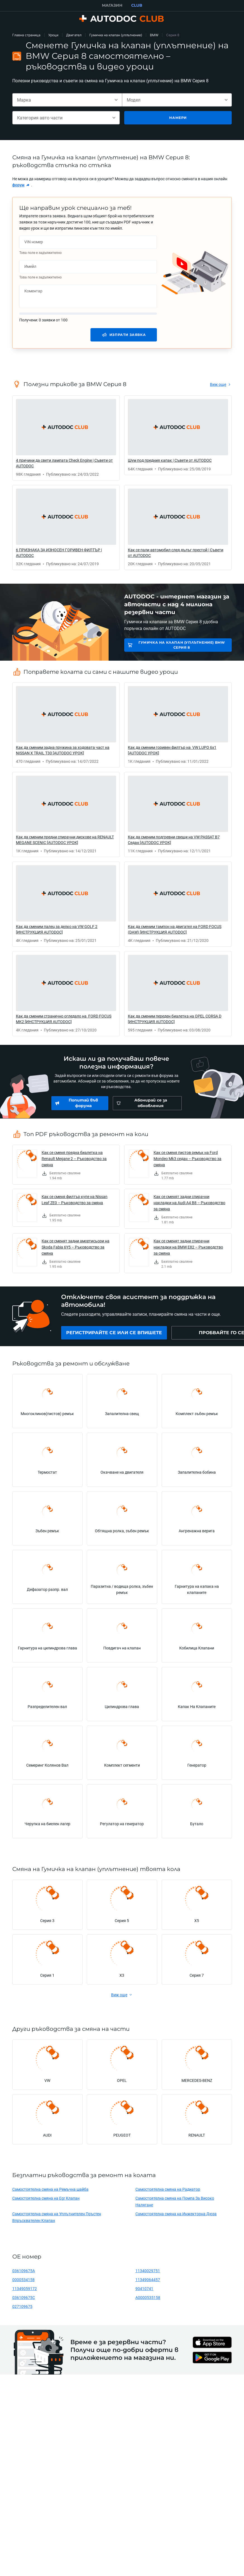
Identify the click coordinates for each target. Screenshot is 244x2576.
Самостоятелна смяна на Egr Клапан (46, 2201)
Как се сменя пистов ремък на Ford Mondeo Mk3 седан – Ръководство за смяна (187, 1158)
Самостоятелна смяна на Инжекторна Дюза (176, 2216)
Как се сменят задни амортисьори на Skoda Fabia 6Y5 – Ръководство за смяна (75, 1247)
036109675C (23, 2300)
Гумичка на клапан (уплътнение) (115, 35)
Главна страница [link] (26, 35)
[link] (21, 185)
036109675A (23, 2273)
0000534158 (23, 2282)
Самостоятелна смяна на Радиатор (167, 2192)
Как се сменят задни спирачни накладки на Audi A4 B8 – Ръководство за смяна (189, 1202)
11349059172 (24, 2291)
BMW (154, 35)
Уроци (53, 35)
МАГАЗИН (112, 5)
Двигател (74, 35)
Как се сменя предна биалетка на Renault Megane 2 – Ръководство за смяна (74, 1158)
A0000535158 (147, 2300)
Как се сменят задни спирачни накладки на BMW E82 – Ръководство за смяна (188, 1247)
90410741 (144, 2291)
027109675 (22, 2309)
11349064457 (147, 2282)
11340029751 (147, 2273)
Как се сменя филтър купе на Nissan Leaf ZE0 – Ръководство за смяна (74, 1199)
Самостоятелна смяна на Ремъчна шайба (50, 2192)
